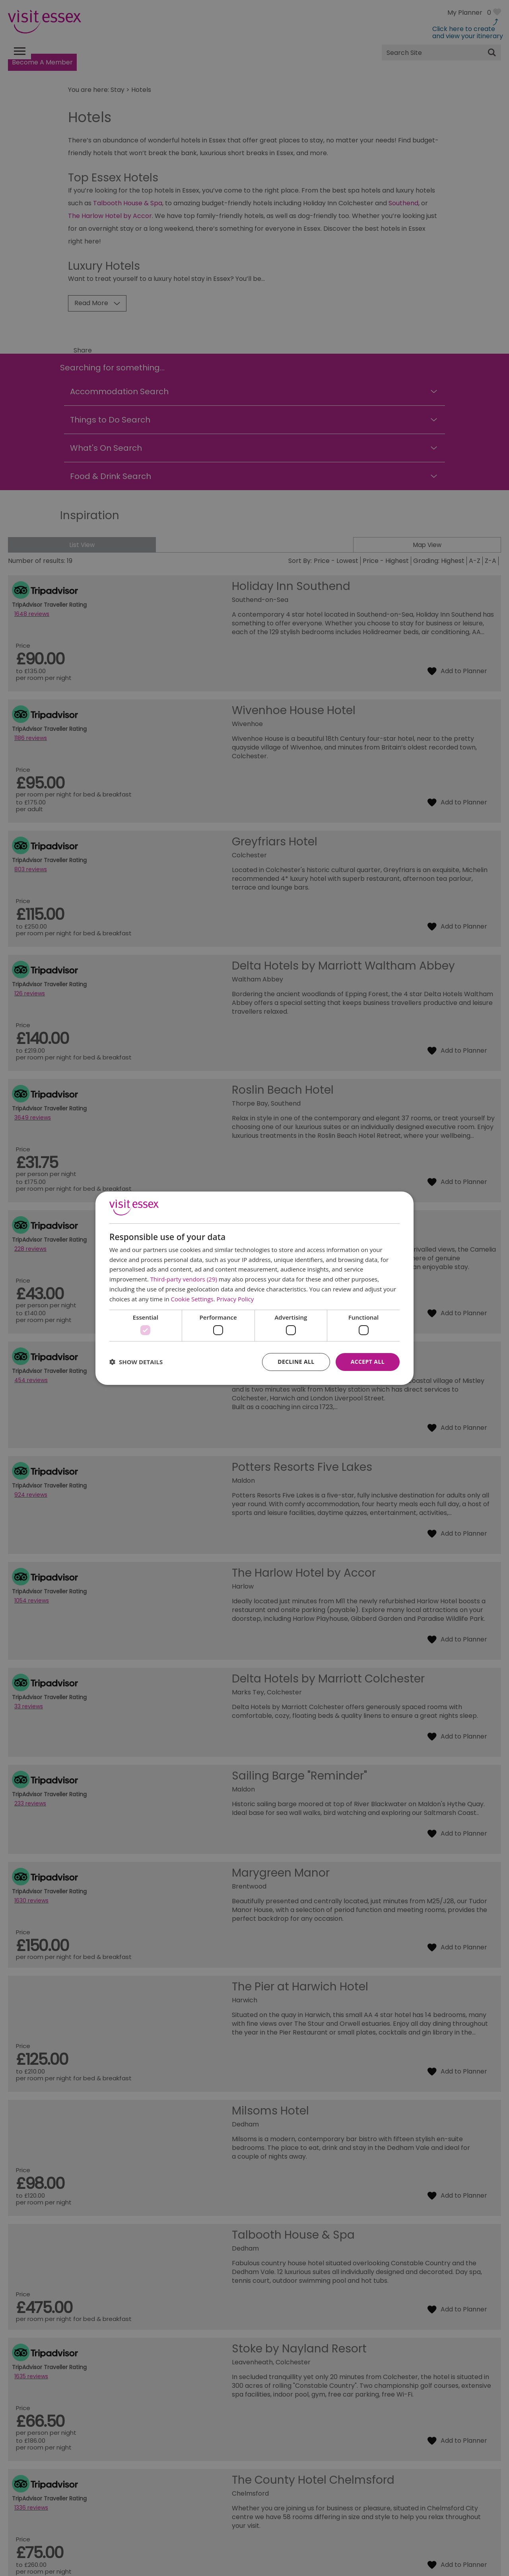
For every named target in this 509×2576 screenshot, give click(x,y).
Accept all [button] (368, 1361)
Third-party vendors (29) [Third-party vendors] (183, 1279)
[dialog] (254, 1287)
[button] (136, 1361)
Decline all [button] (296, 1361)
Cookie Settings (192, 1299)
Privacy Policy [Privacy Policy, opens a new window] (235, 1299)
